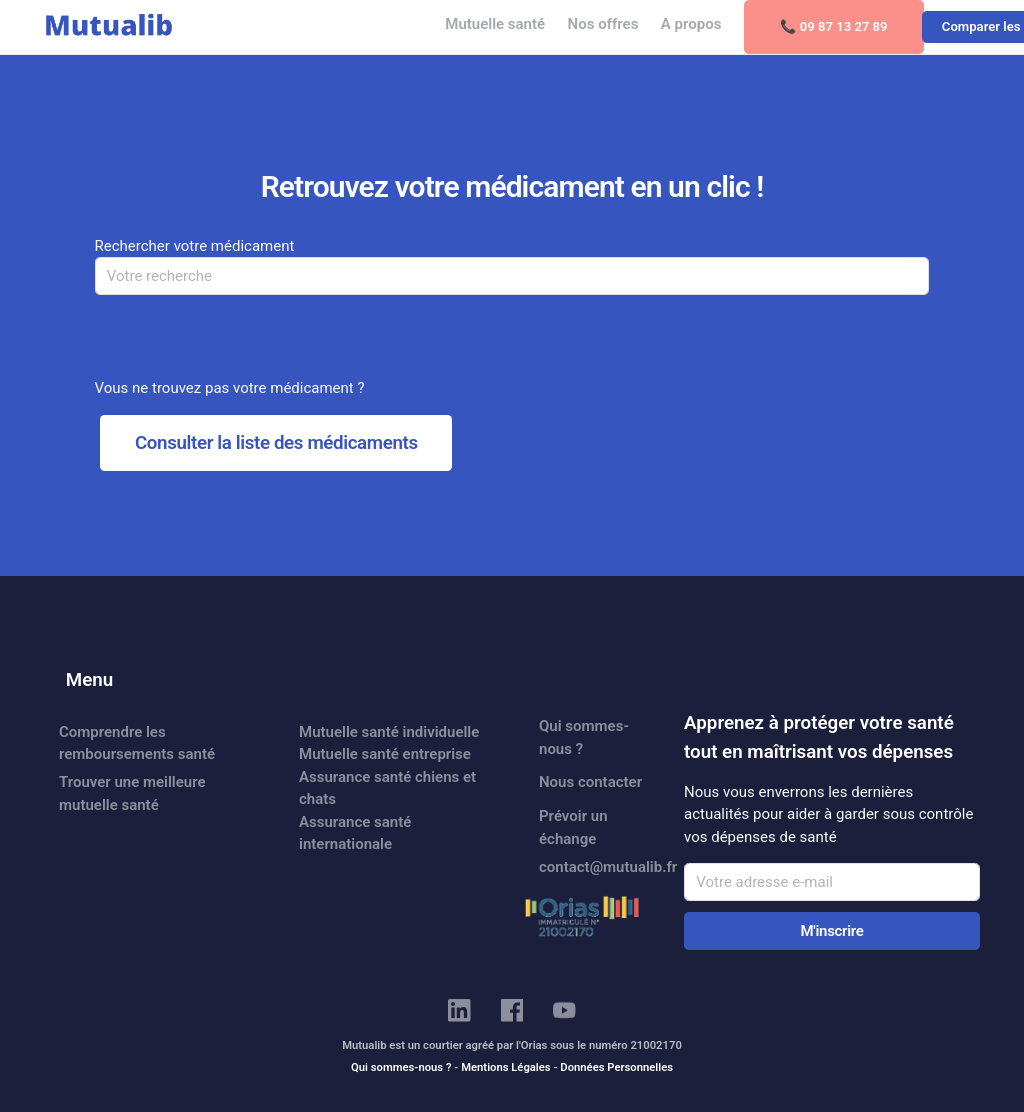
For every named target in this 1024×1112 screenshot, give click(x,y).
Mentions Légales (505, 1067)
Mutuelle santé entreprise (385, 754)
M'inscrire (831, 931)
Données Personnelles (616, 1067)
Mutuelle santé (495, 24)
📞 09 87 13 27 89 (834, 26)
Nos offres (603, 24)
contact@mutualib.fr (599, 867)
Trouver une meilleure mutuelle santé (132, 793)
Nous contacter (590, 782)
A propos (691, 24)
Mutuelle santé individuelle (389, 732)
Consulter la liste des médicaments (276, 443)
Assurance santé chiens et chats (387, 788)
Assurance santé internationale (355, 833)
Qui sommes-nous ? (584, 737)
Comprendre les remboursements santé (137, 743)
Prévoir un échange (573, 827)
